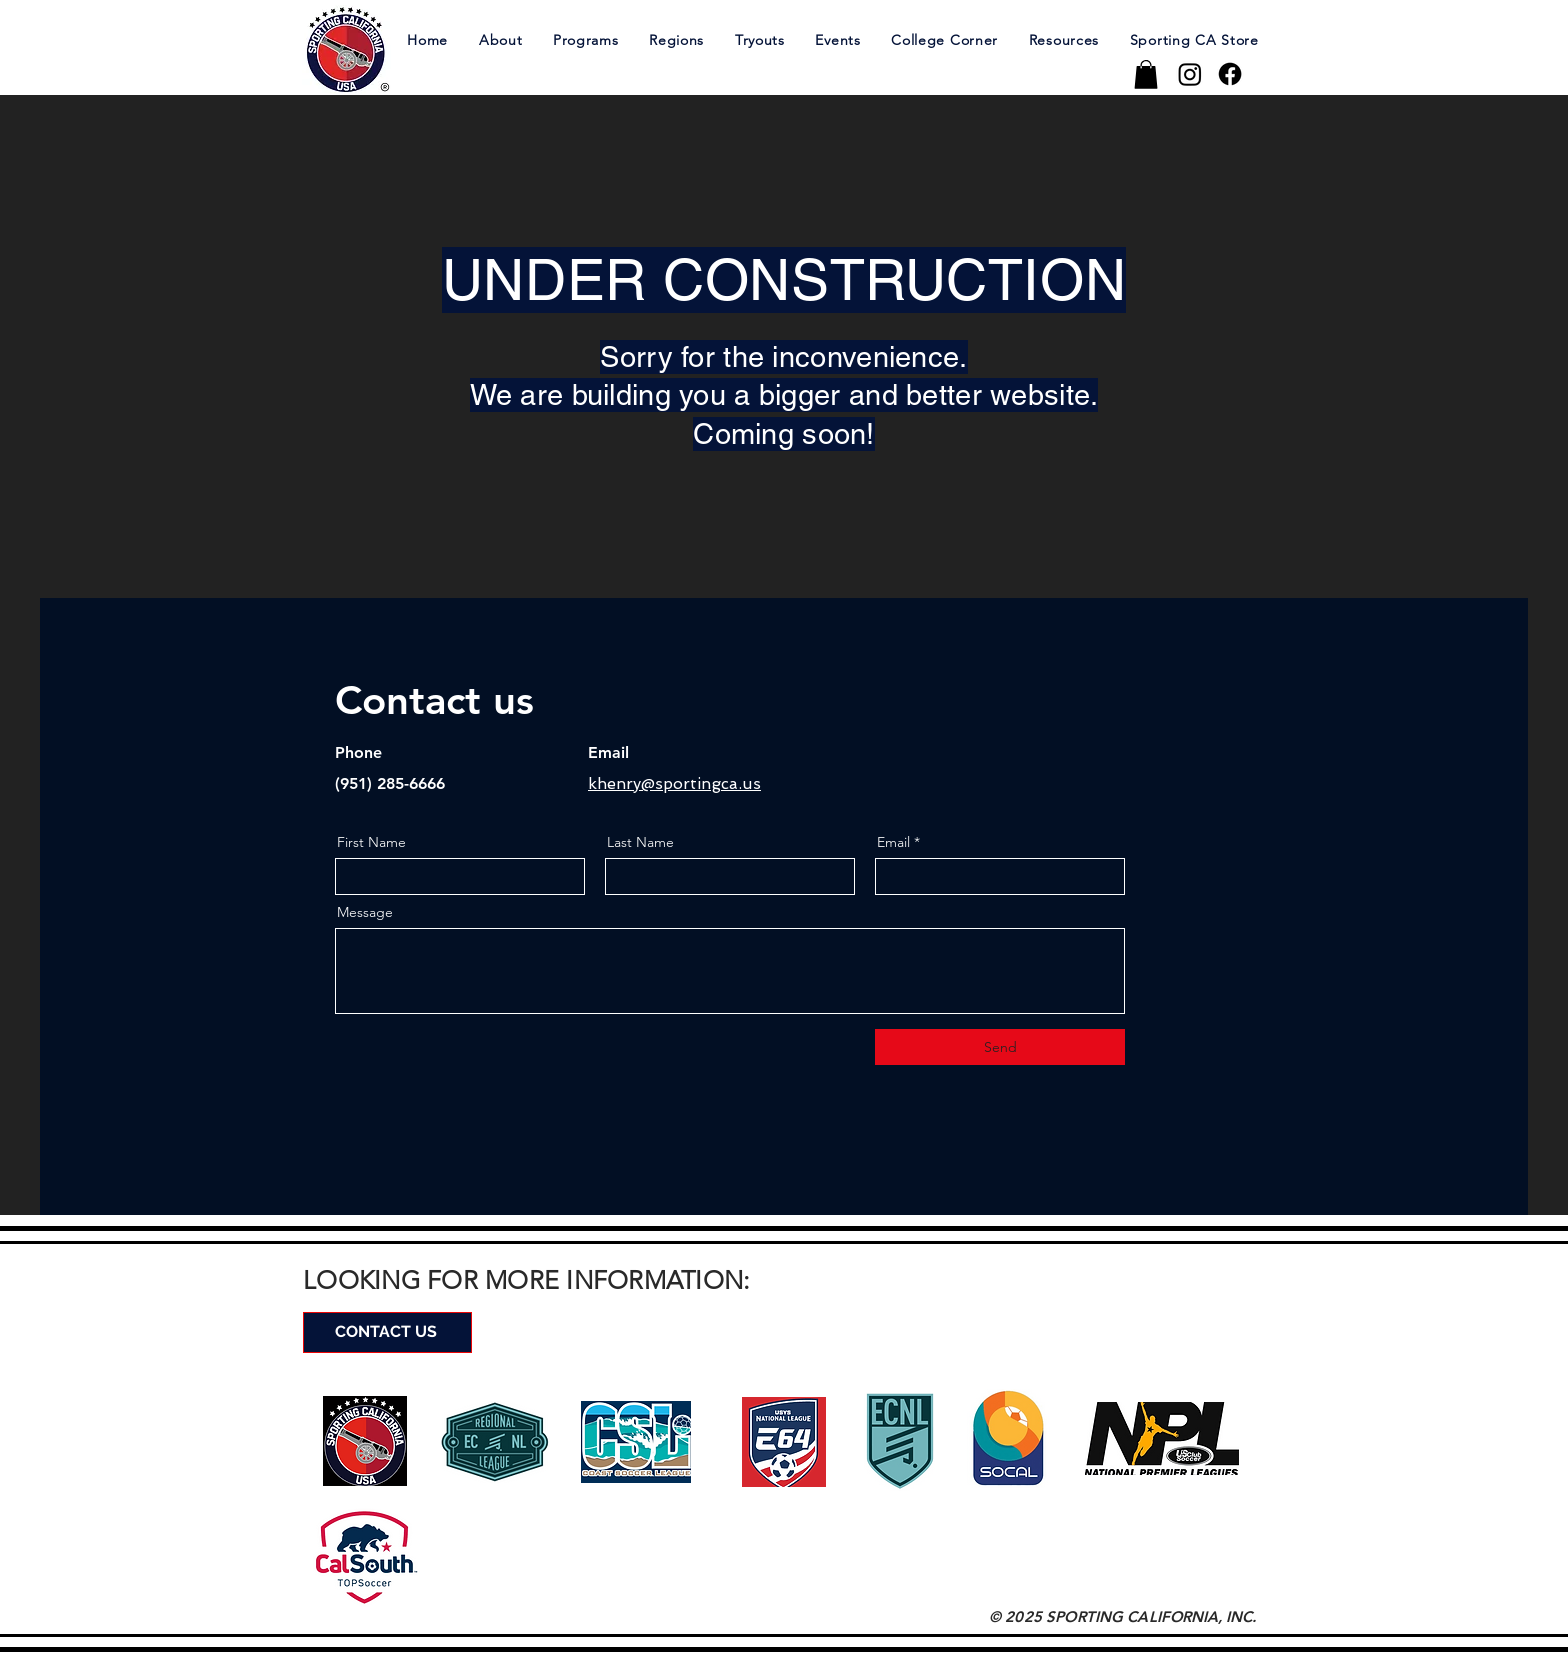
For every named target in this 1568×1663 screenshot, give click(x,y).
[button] (500, 39)
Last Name (640, 842)
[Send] (1000, 1047)
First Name (371, 842)
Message (365, 912)
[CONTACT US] (387, 1332)
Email (893, 842)
